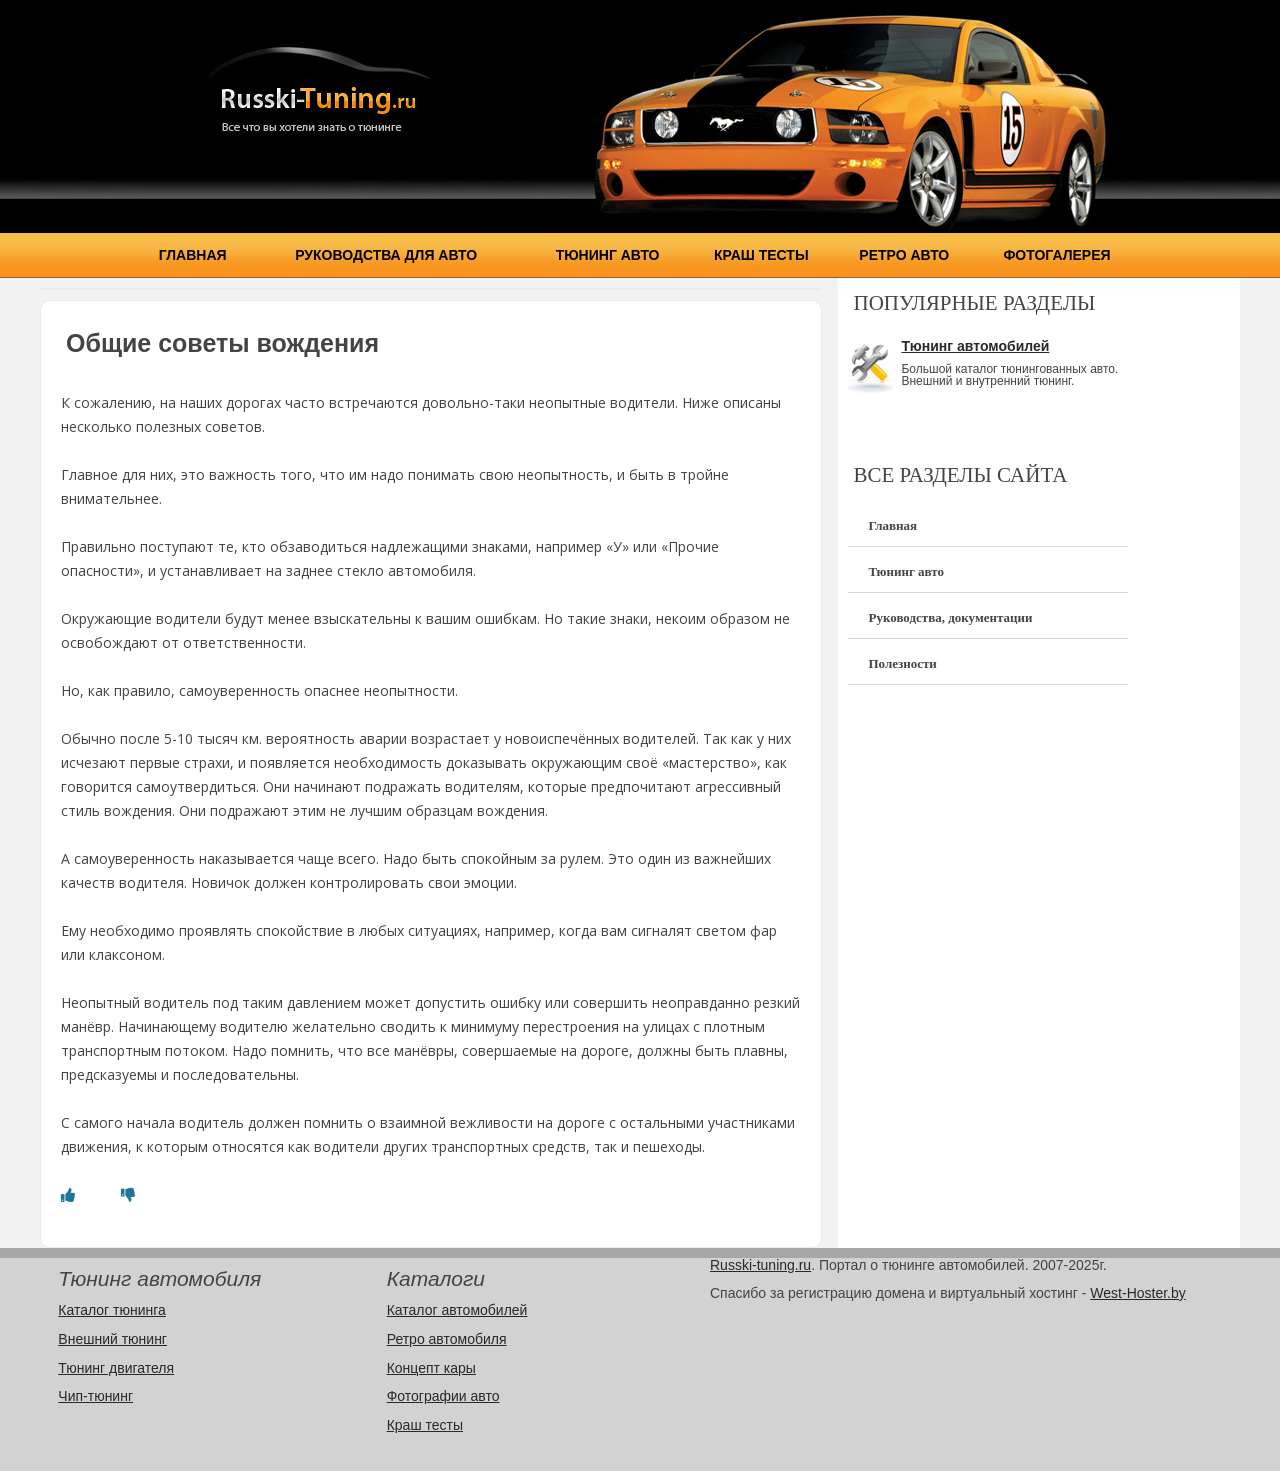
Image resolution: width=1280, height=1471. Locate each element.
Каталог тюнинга (112, 1310)
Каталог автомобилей (457, 1310)
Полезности (902, 663)
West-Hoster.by (1137, 1293)
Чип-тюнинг (95, 1396)
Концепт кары (431, 1368)
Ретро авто (904, 255)
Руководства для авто (386, 255)
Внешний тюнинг (112, 1339)
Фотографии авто (443, 1396)
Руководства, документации (950, 617)
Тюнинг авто (608, 255)
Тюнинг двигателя (116, 1368)
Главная (193, 255)
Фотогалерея (1056, 255)
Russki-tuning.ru (760, 1265)
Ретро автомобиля (447, 1339)
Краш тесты (761, 255)
